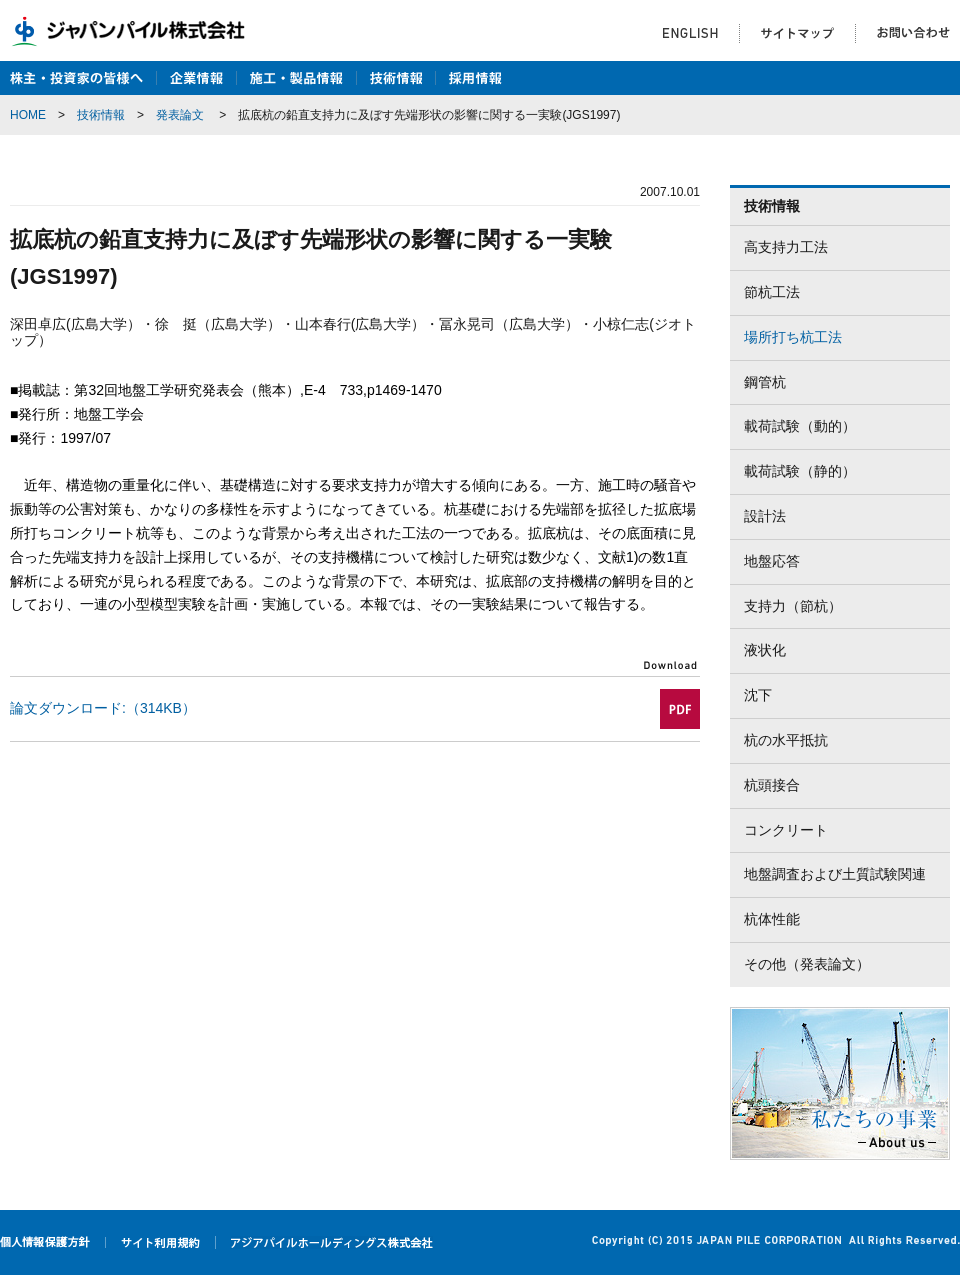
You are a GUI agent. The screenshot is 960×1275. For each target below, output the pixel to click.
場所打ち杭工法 (793, 337)
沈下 (758, 695)
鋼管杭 (765, 382)
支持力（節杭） (793, 606)
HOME (28, 115)
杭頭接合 (772, 785)
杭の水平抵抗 (786, 740)
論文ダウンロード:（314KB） (103, 708)
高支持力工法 (786, 247)
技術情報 (101, 115)
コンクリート (786, 830)
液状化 (765, 650)
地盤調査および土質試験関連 (835, 874)
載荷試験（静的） (800, 471)
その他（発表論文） (807, 964)
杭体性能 (772, 919)
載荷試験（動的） (800, 426)
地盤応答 (772, 561)
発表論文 (180, 115)
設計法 (765, 516)
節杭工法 (772, 292)
